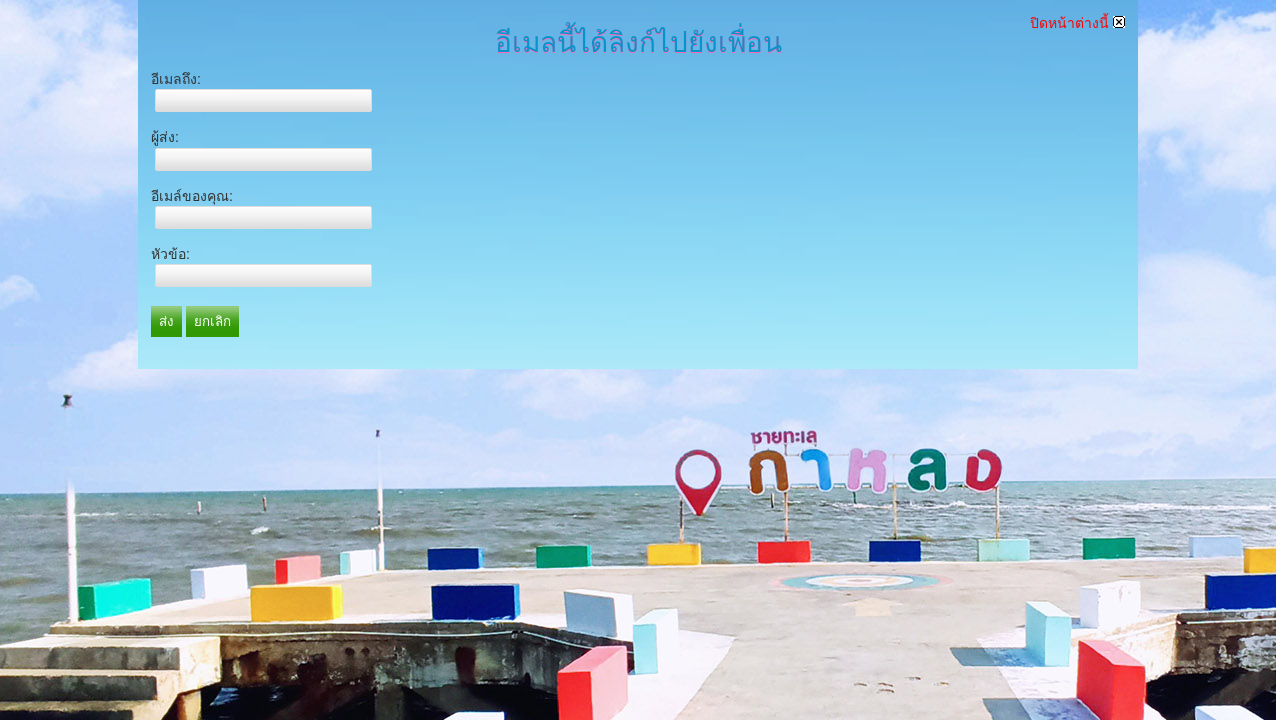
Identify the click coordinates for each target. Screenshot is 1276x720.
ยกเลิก (212, 321)
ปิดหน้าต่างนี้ (1077, 23)
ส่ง (166, 321)
